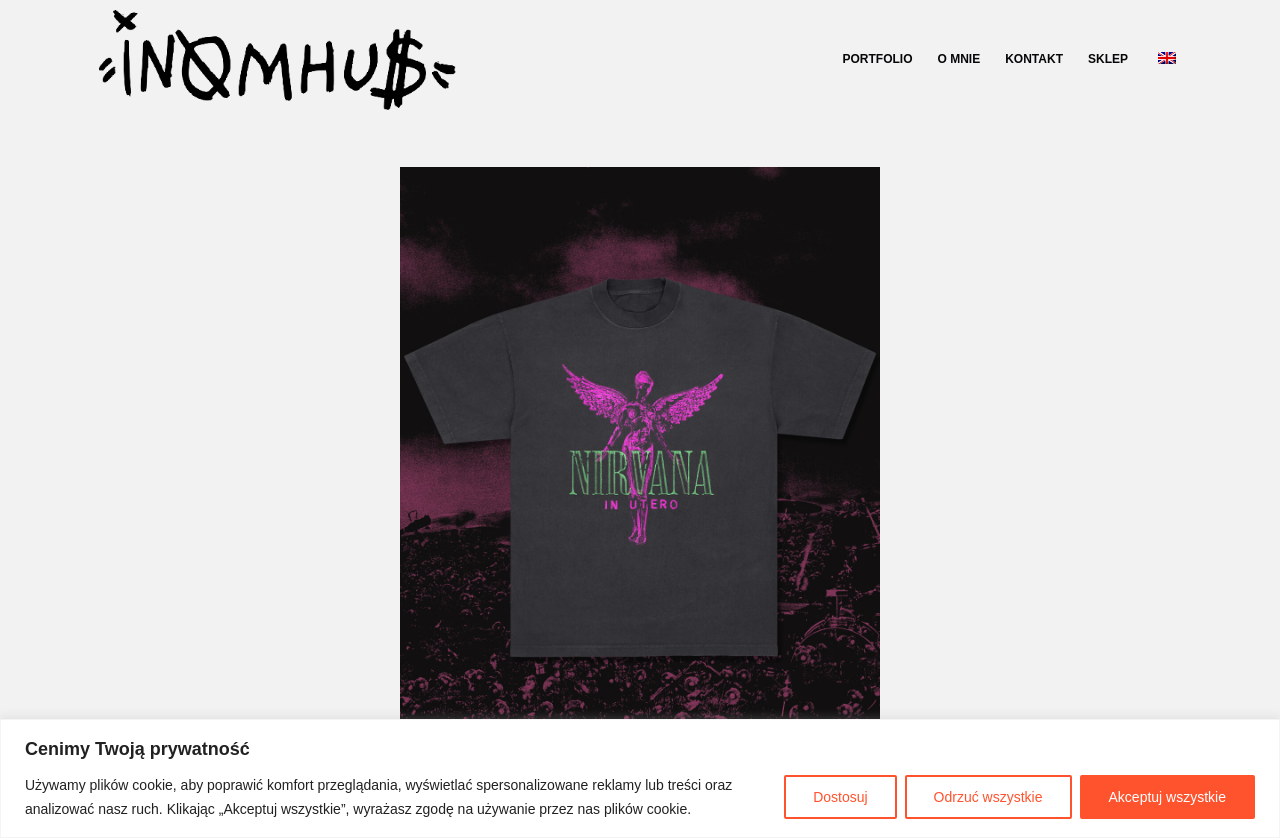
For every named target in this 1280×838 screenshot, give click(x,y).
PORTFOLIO (878, 59)
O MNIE (959, 59)
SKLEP (1108, 59)
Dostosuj (840, 797)
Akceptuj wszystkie (1167, 797)
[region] (640, 778)
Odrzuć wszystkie (988, 797)
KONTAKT (1034, 59)
